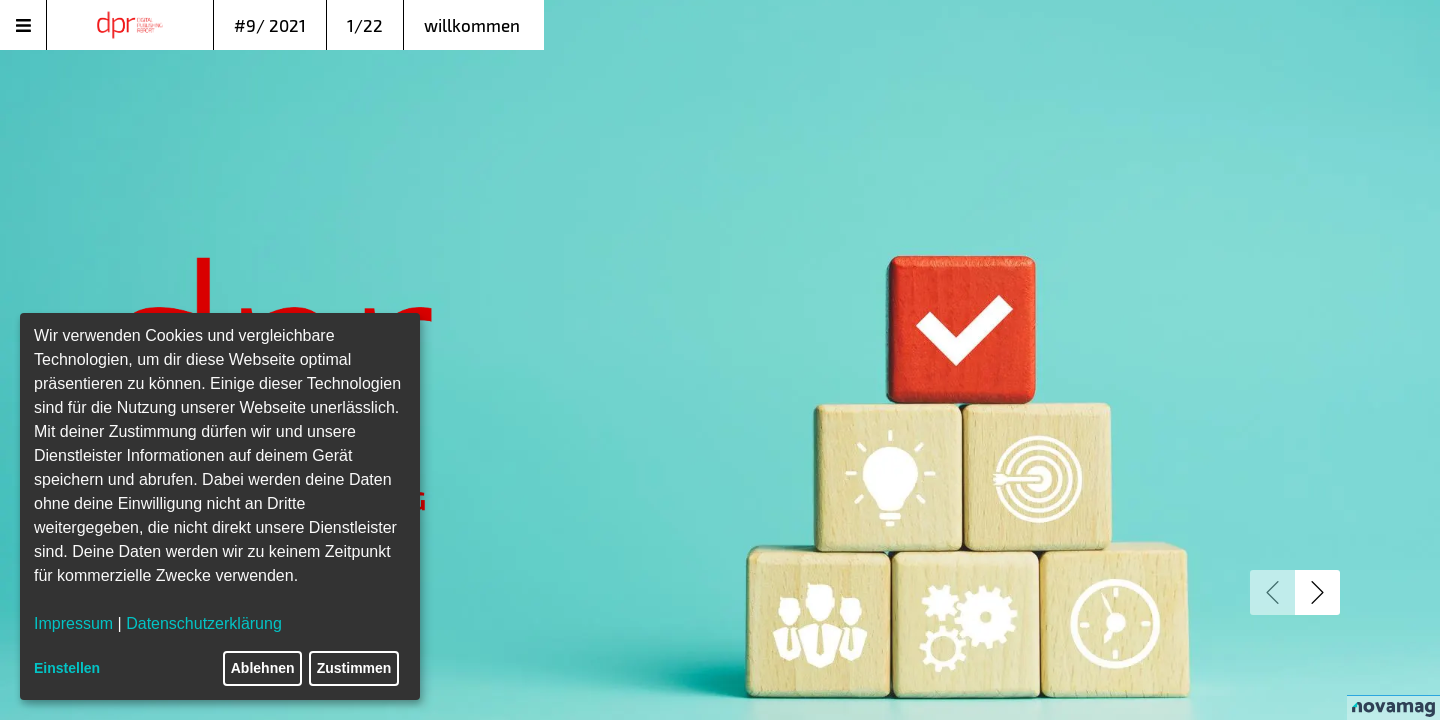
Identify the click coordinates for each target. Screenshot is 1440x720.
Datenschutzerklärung (204, 623)
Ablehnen (263, 668)
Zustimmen (354, 668)
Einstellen (67, 668)
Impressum (73, 623)
